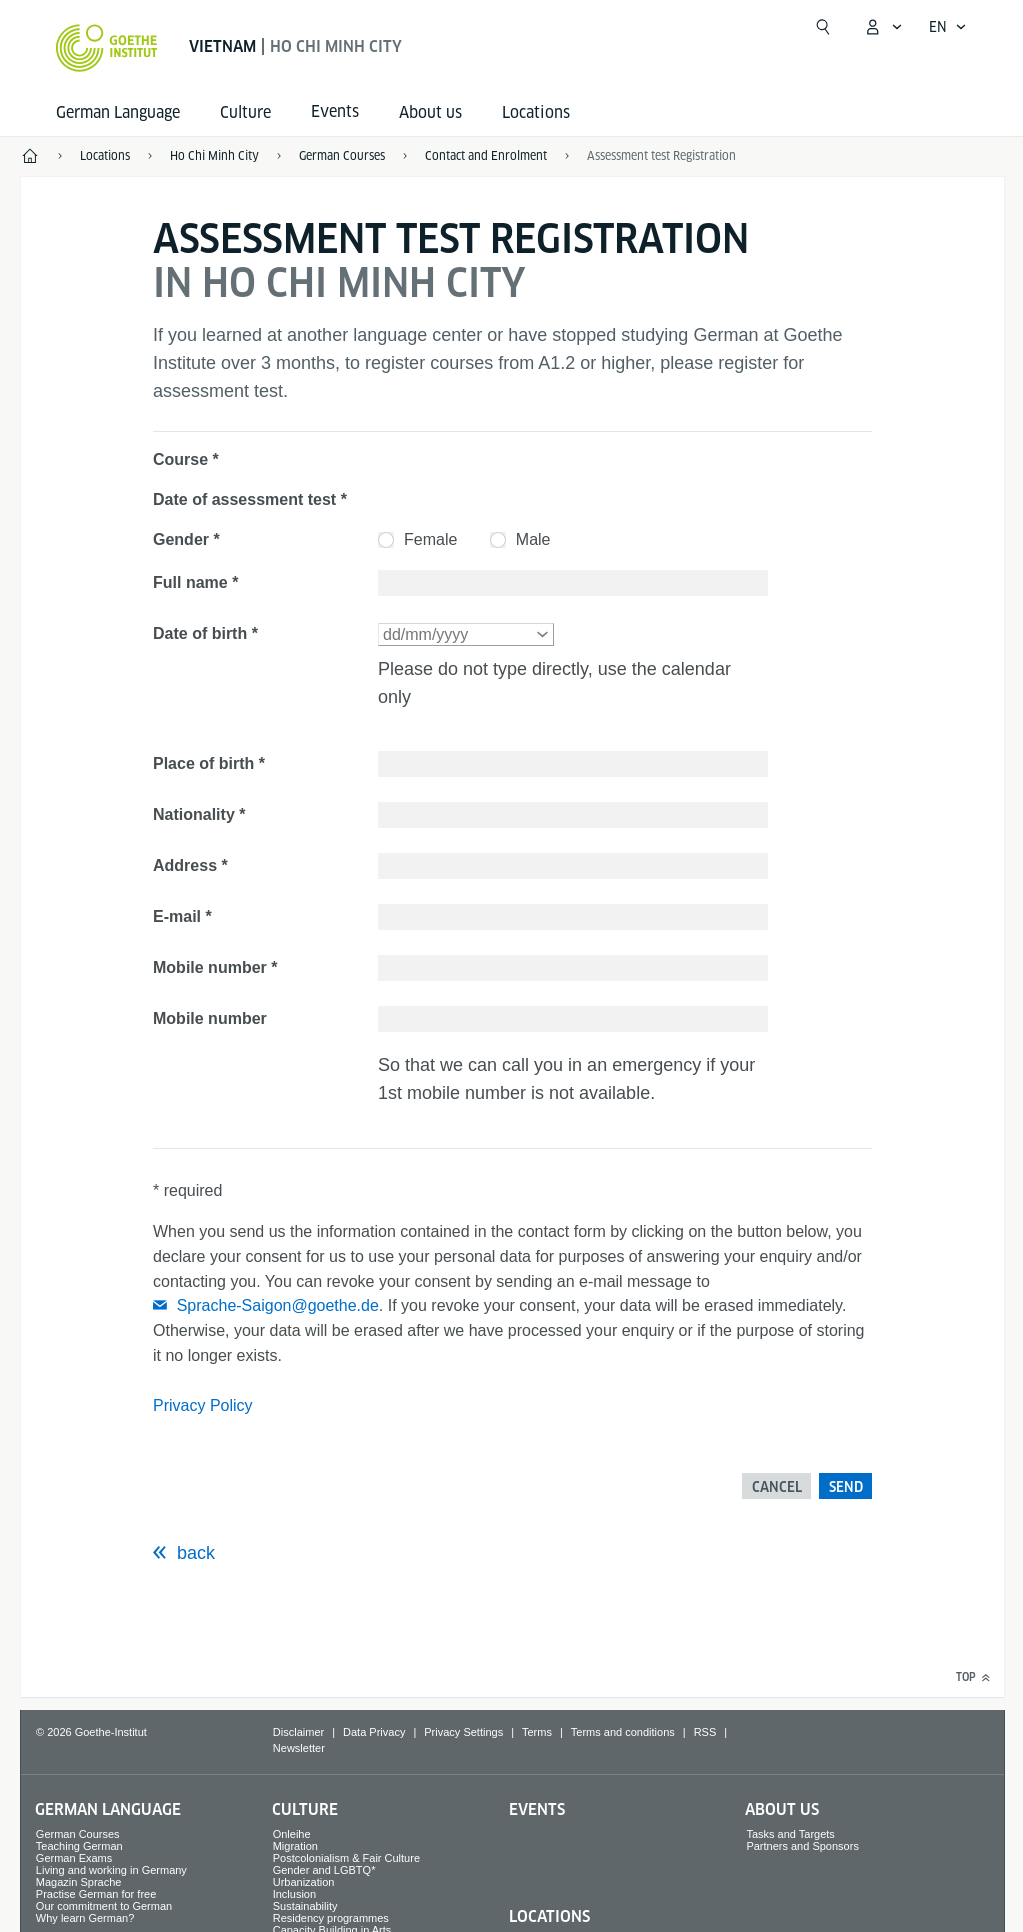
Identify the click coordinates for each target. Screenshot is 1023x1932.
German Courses (78, 1834)
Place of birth (203, 763)
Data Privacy (374, 1732)
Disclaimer (298, 1732)
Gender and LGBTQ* (324, 1870)
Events (537, 1809)
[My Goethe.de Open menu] (883, 27)
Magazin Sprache (79, 1882)
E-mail (177, 916)
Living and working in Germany (111, 1870)
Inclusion (294, 1894)
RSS (705, 1732)
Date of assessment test (244, 499)
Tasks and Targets (790, 1834)
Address (185, 865)
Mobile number (210, 967)
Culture (245, 112)
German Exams (74, 1858)
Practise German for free (96, 1894)
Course (180, 459)
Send (846, 1487)
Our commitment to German (104, 1906)
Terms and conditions (623, 1732)
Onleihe (292, 1834)
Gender (181, 539)
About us (430, 112)
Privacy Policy (203, 1405)
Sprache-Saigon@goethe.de (278, 1305)
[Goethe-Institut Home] (106, 48)
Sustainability (305, 1906)
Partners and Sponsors (802, 1846)
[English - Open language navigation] (948, 27)
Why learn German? (85, 1918)
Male (533, 539)
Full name (190, 582)
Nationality (194, 814)
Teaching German (79, 1846)
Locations (536, 112)
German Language (118, 112)
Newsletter (299, 1748)
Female (430, 539)
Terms (537, 1732)
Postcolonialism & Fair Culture (346, 1858)
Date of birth (200, 633)
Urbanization (304, 1882)
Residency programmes (331, 1918)
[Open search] (823, 27)
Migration (295, 1846)
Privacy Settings (463, 1732)
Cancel (777, 1487)
